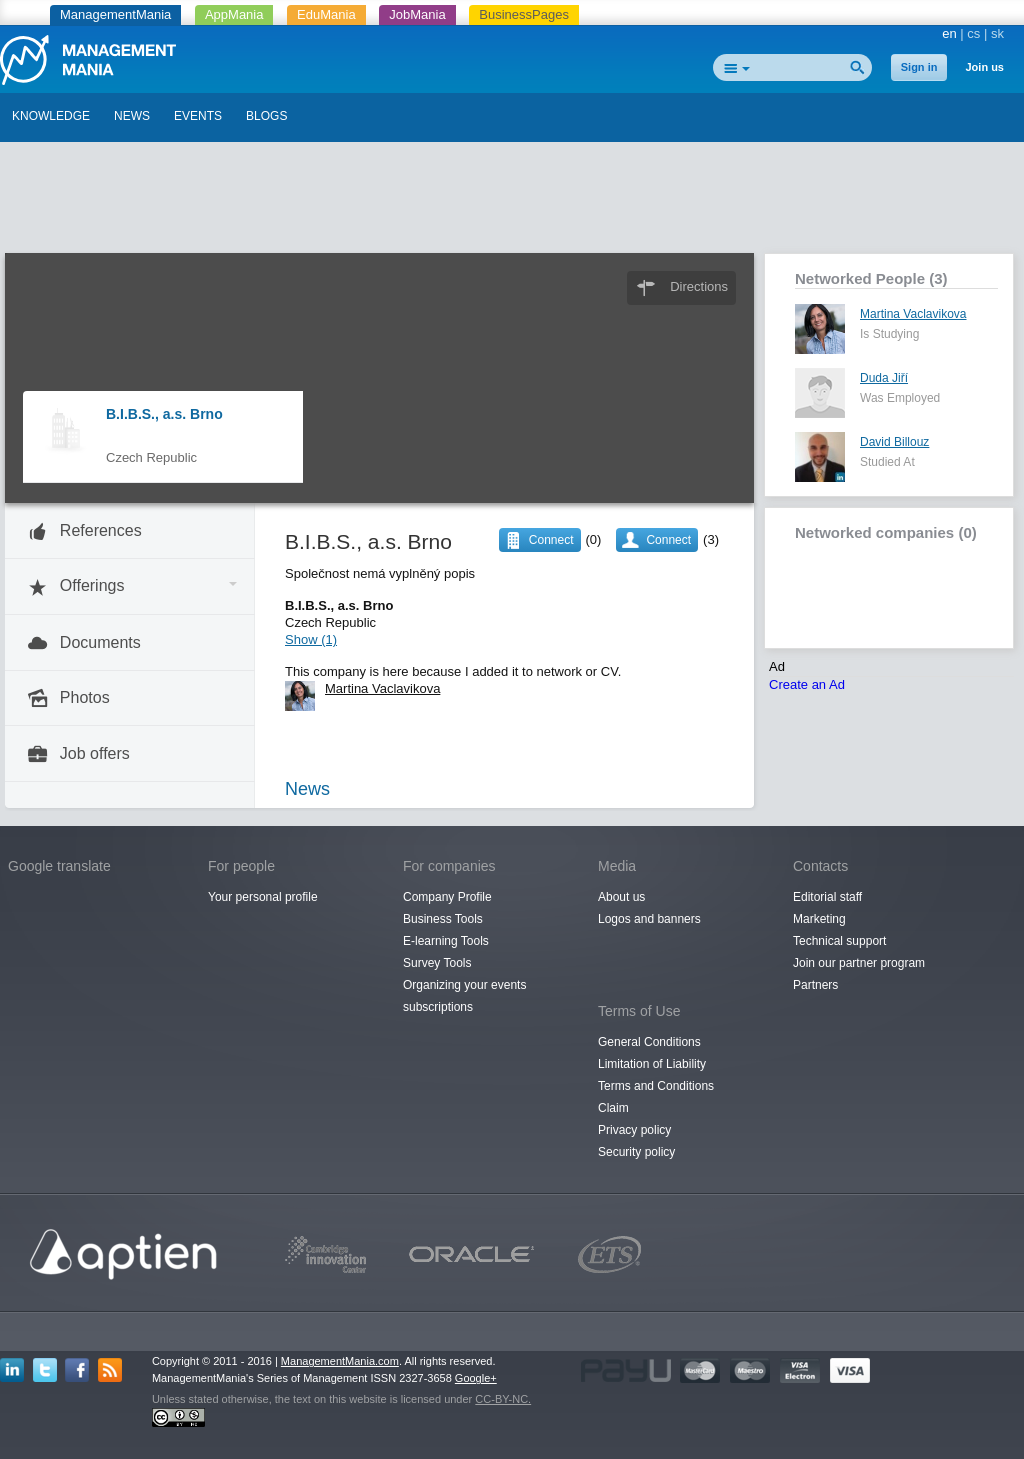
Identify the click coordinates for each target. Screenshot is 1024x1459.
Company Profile (447, 897)
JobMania (417, 14)
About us (621, 897)
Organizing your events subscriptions (464, 996)
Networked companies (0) (886, 532)
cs (973, 33)
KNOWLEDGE (51, 116)
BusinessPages (524, 14)
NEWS (132, 116)
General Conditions (649, 1042)
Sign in (919, 67)
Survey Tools (437, 963)
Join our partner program (859, 963)
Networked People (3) (871, 278)
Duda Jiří (884, 378)
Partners (815, 985)
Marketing (819, 919)
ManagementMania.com (340, 1361)
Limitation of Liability (652, 1064)
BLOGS (266, 116)
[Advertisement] (512, 203)
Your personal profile (263, 897)
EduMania (326, 14)
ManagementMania (115, 14)
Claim (613, 1108)
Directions (699, 286)
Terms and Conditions (656, 1086)
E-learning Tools (446, 941)
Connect (668, 540)
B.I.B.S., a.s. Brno (164, 414)
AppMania (234, 14)
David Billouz (894, 442)
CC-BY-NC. (503, 1399)
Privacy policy (634, 1130)
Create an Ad (807, 684)
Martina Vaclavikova (913, 314)
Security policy (636, 1152)
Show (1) (311, 639)
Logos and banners (649, 919)
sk (997, 33)
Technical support (839, 941)
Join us (984, 67)
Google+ (476, 1378)
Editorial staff (827, 897)
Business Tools (443, 919)
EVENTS (198, 116)
